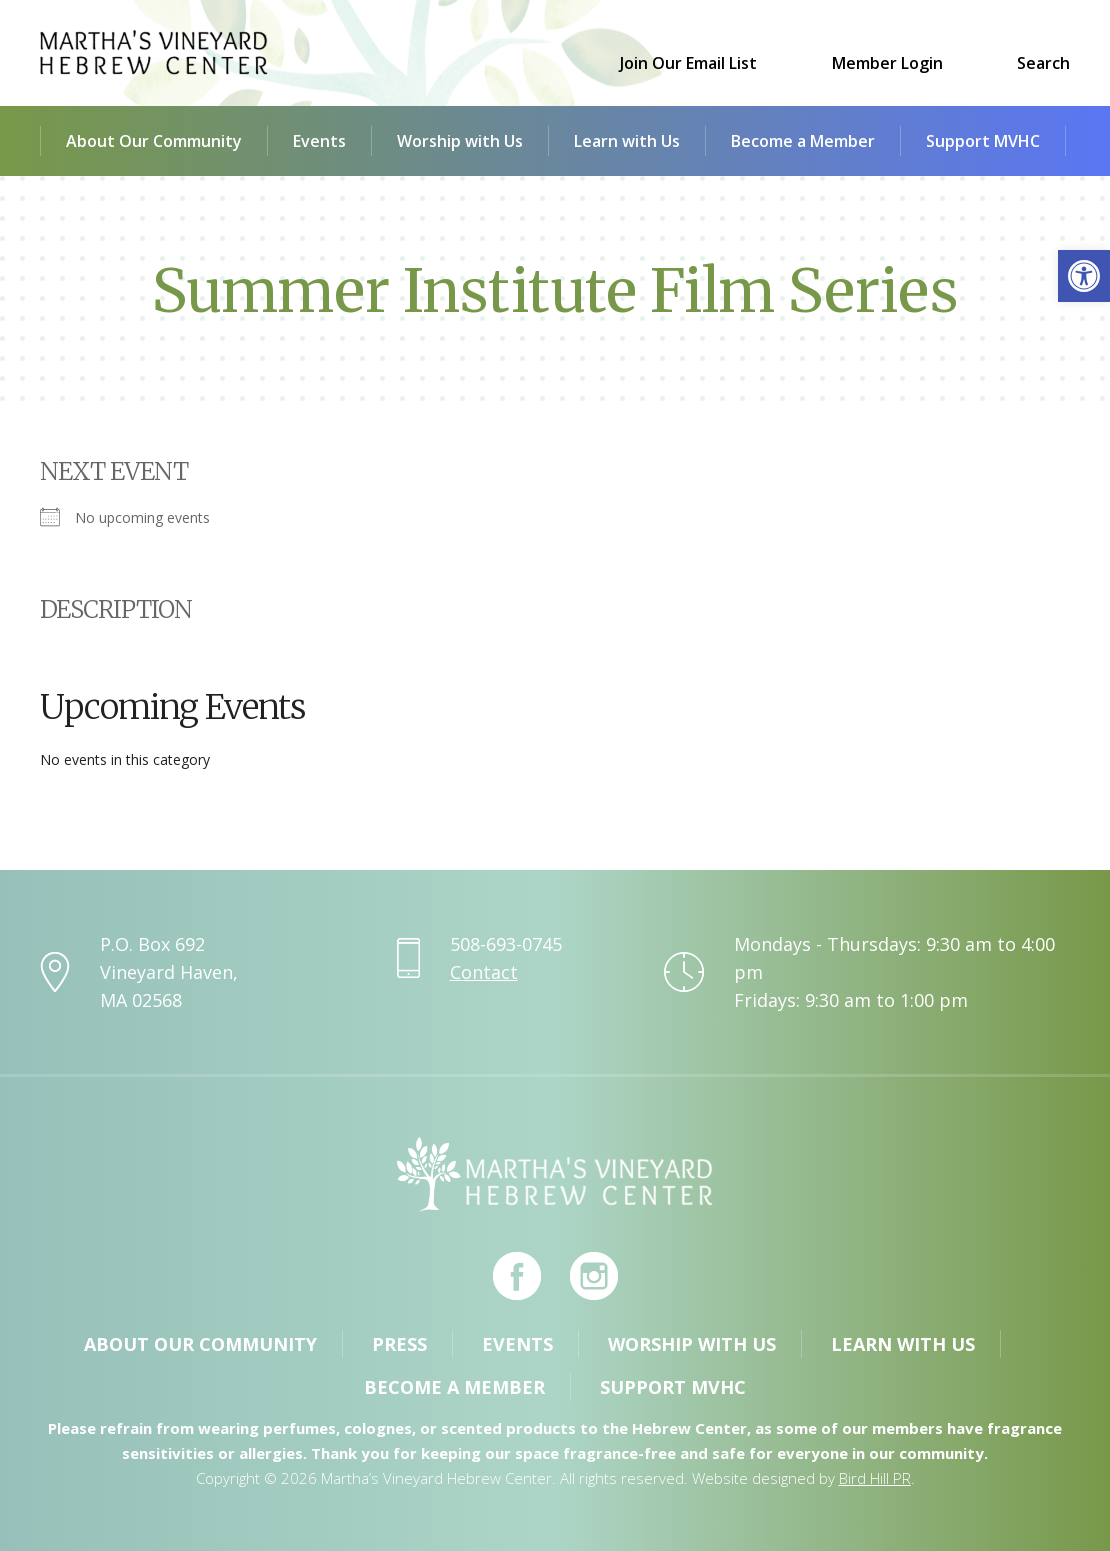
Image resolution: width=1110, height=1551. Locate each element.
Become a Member (803, 141)
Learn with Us (627, 141)
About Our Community (154, 141)
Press (399, 1344)
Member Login (887, 63)
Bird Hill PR (875, 1478)
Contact (484, 972)
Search (1043, 63)
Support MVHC (983, 141)
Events (319, 141)
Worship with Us (460, 141)
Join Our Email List (688, 63)
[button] (1084, 276)
